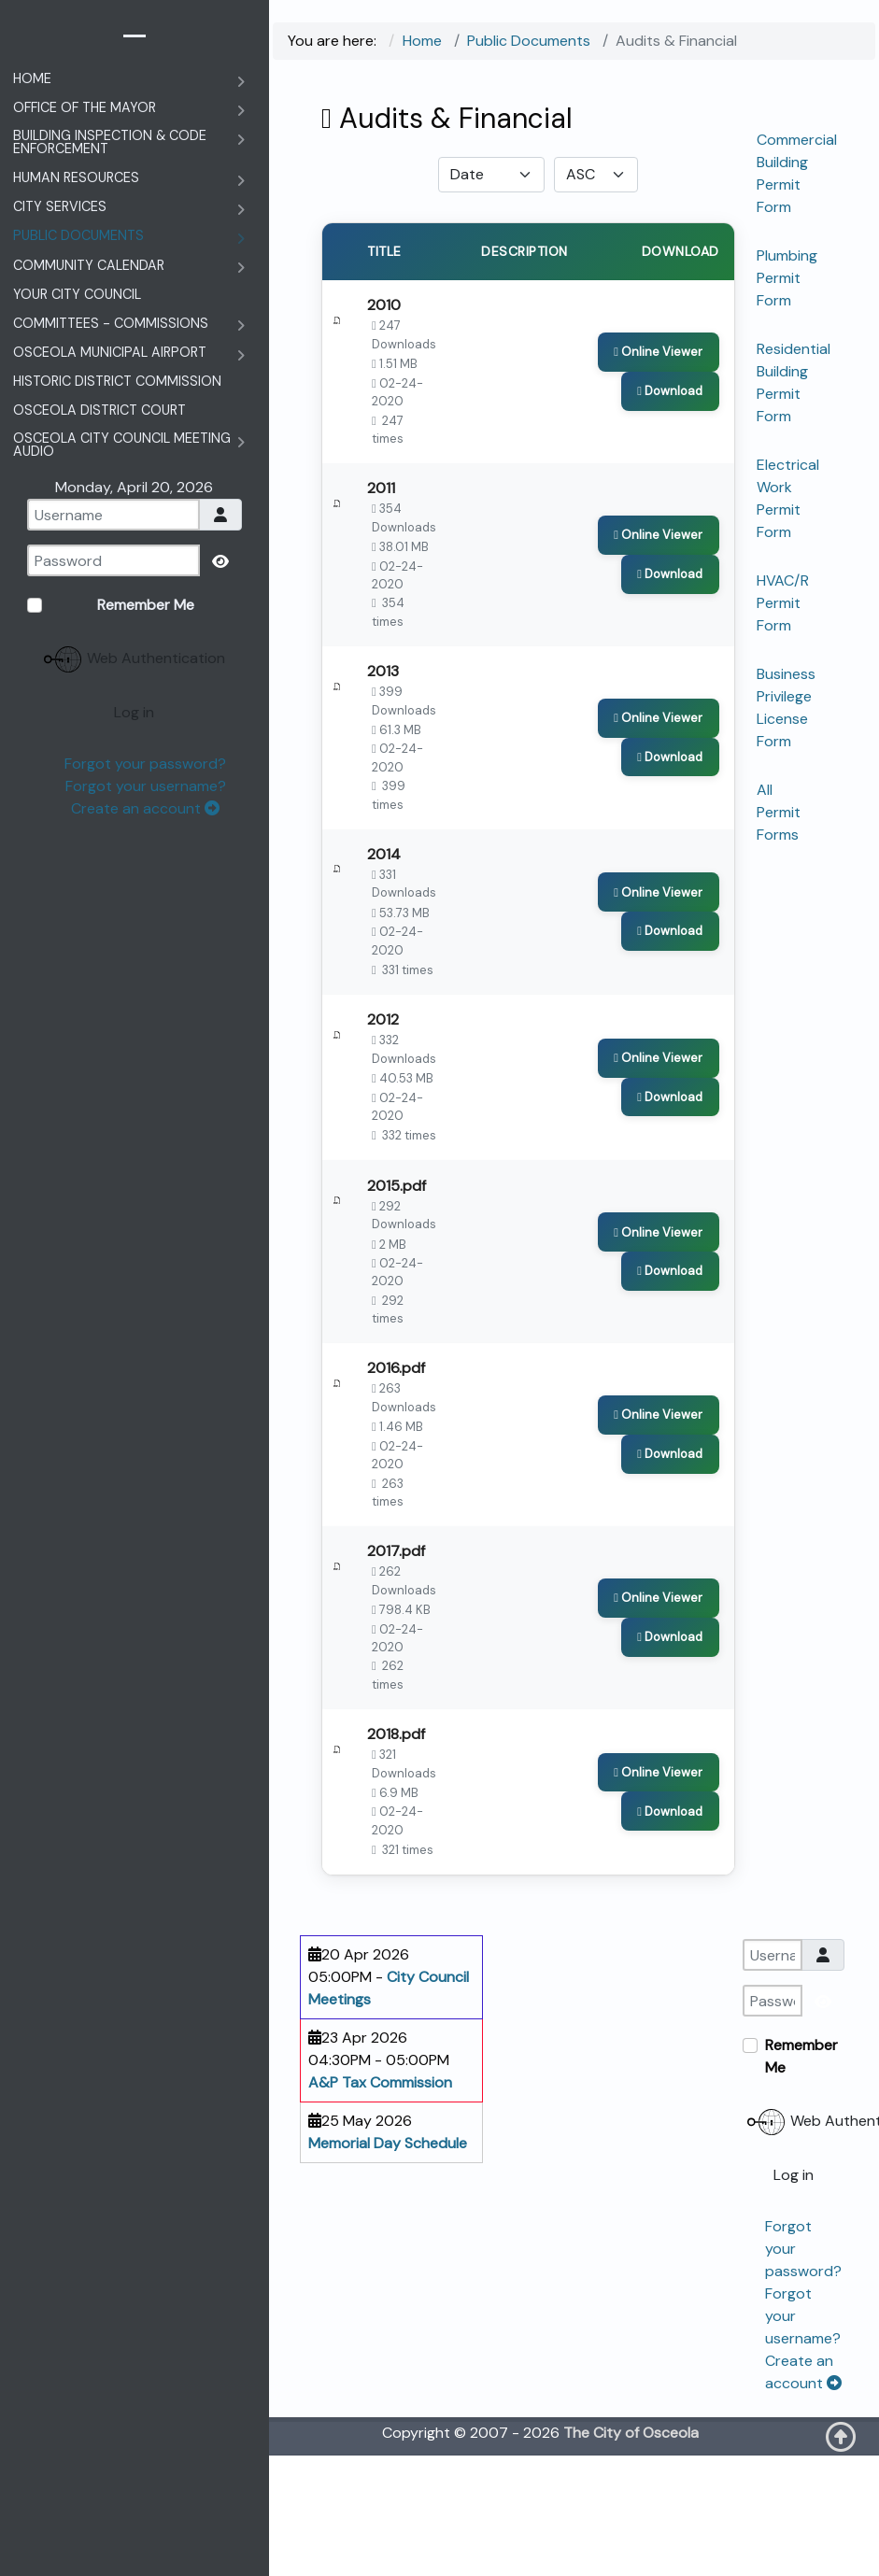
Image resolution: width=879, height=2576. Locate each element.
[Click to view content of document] (661, 359)
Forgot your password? (145, 763)
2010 (384, 309)
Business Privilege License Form (786, 707)
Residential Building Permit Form (793, 382)
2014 (384, 897)
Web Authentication (796, 2242)
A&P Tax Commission (380, 2203)
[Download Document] (672, 397)
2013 (383, 701)
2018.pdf (396, 1844)
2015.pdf (396, 1257)
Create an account (145, 808)
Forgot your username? (145, 786)
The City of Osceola (631, 2553)
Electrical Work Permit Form (788, 498)
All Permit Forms (779, 812)
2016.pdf (396, 1453)
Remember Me (801, 2177)
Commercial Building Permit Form (797, 173)
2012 (383, 1077)
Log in (793, 2295)
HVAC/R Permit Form (783, 603)
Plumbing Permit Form (787, 278)
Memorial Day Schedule (387, 2263)
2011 (381, 506)
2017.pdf (396, 1649)
